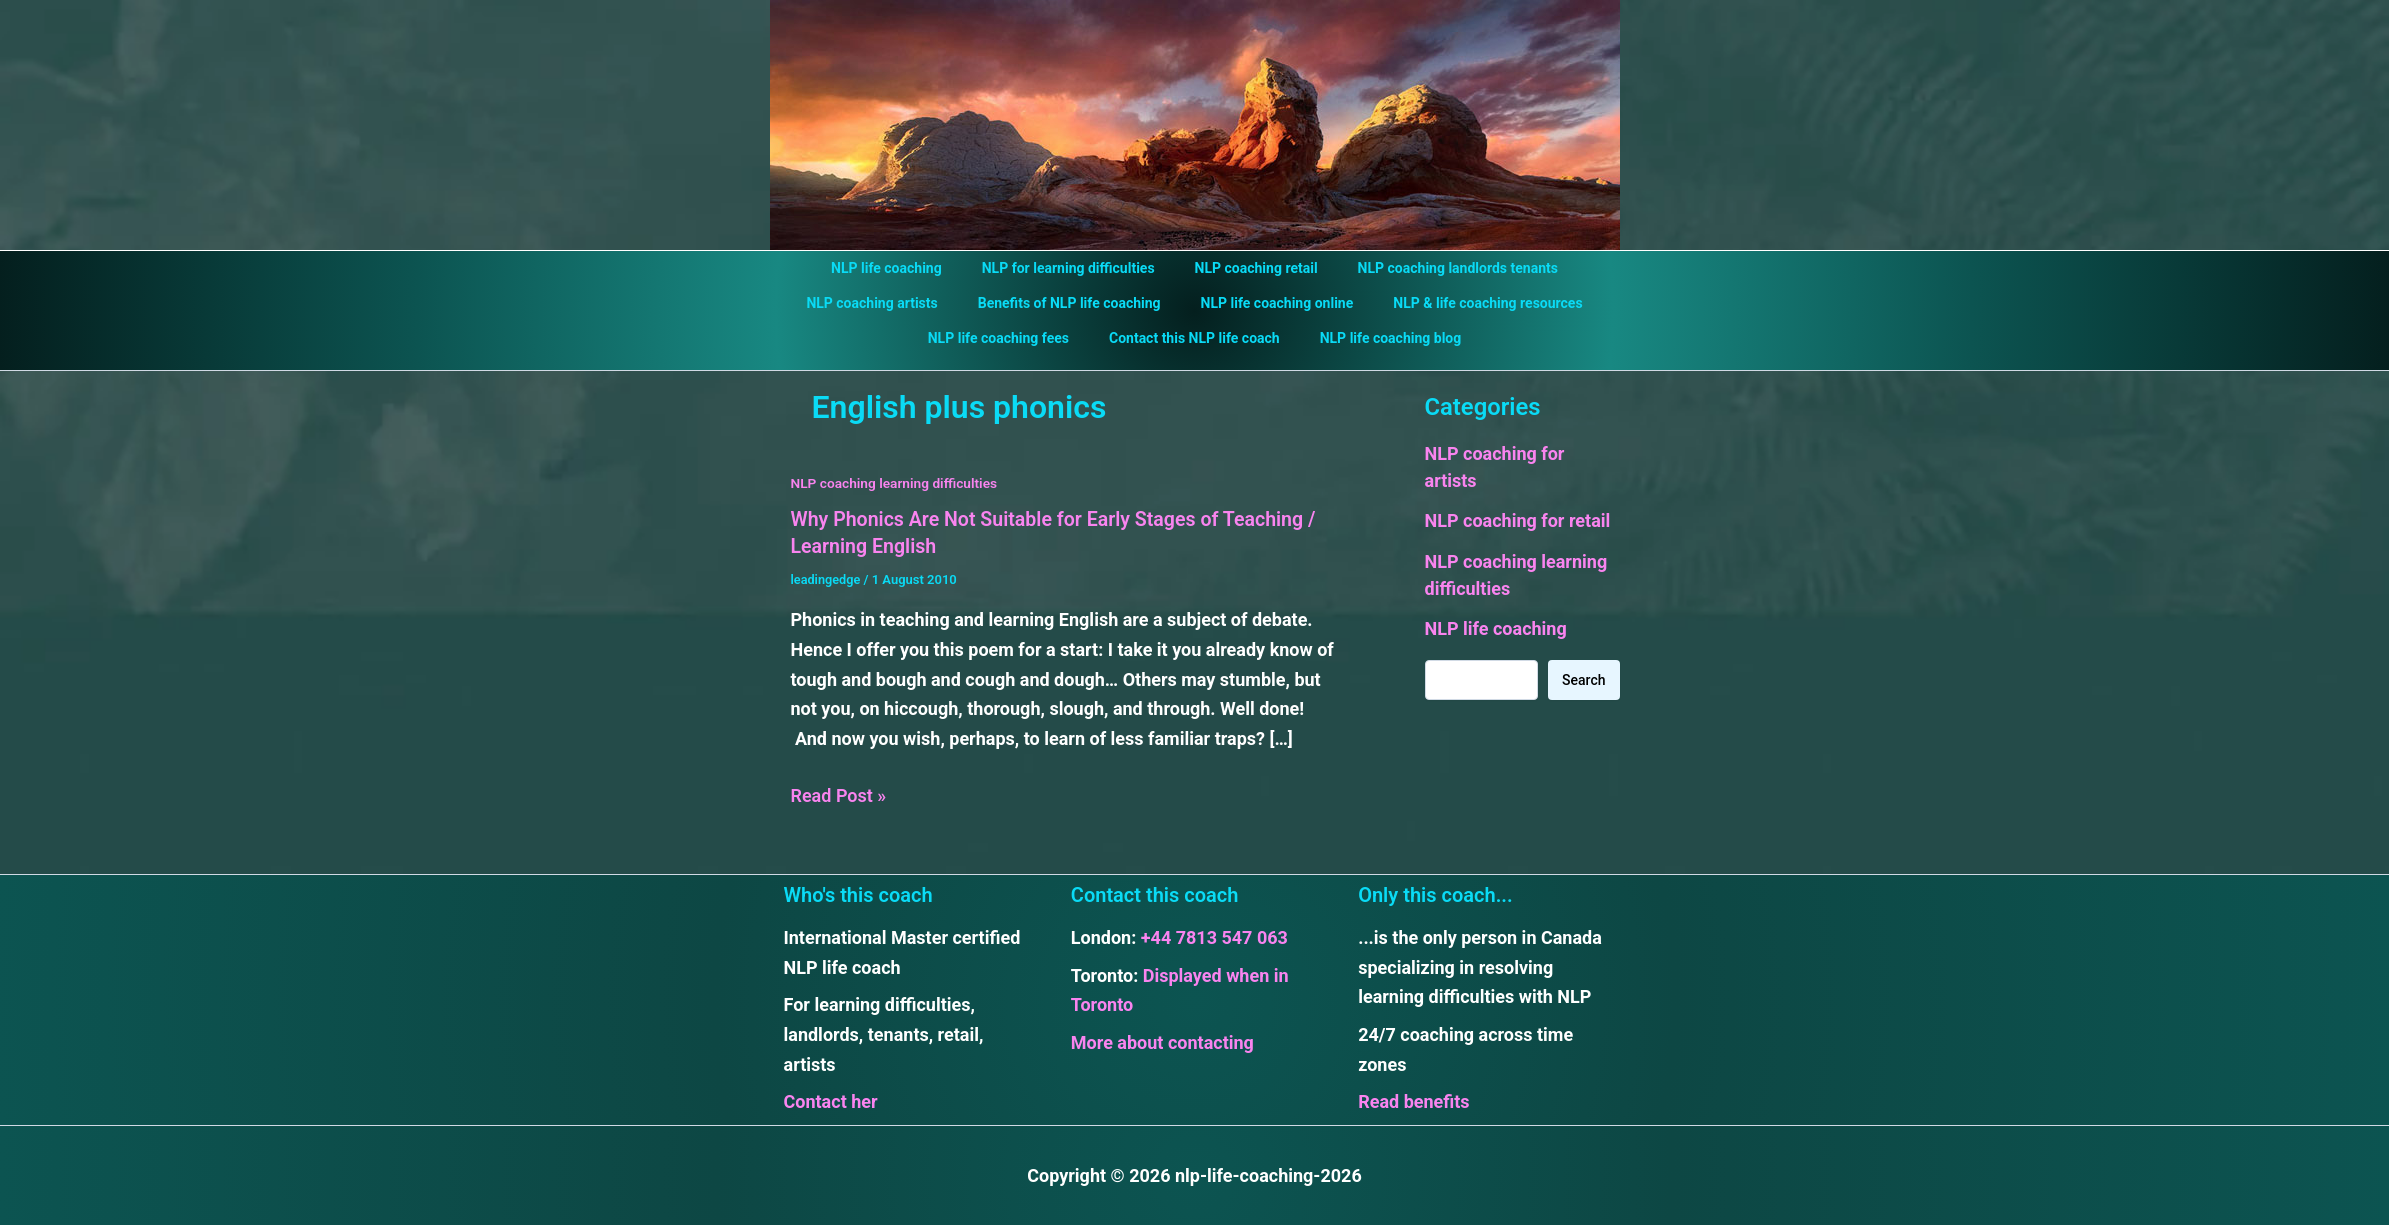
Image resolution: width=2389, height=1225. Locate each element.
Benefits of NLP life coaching (1075, 303)
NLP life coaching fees (1010, 338)
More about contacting (1162, 1041)
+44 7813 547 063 (1214, 936)
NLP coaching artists (889, 303)
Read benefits (1413, 1100)
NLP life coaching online (1271, 303)
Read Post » (839, 795)
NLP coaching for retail (1518, 520)
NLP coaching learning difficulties (896, 483)
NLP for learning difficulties (1074, 268)
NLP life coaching (904, 268)
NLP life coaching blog (1379, 338)
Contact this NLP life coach (1194, 338)
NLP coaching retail (1250, 268)
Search (1583, 680)
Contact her (831, 1100)
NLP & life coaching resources (1469, 303)
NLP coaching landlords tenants (1440, 268)
